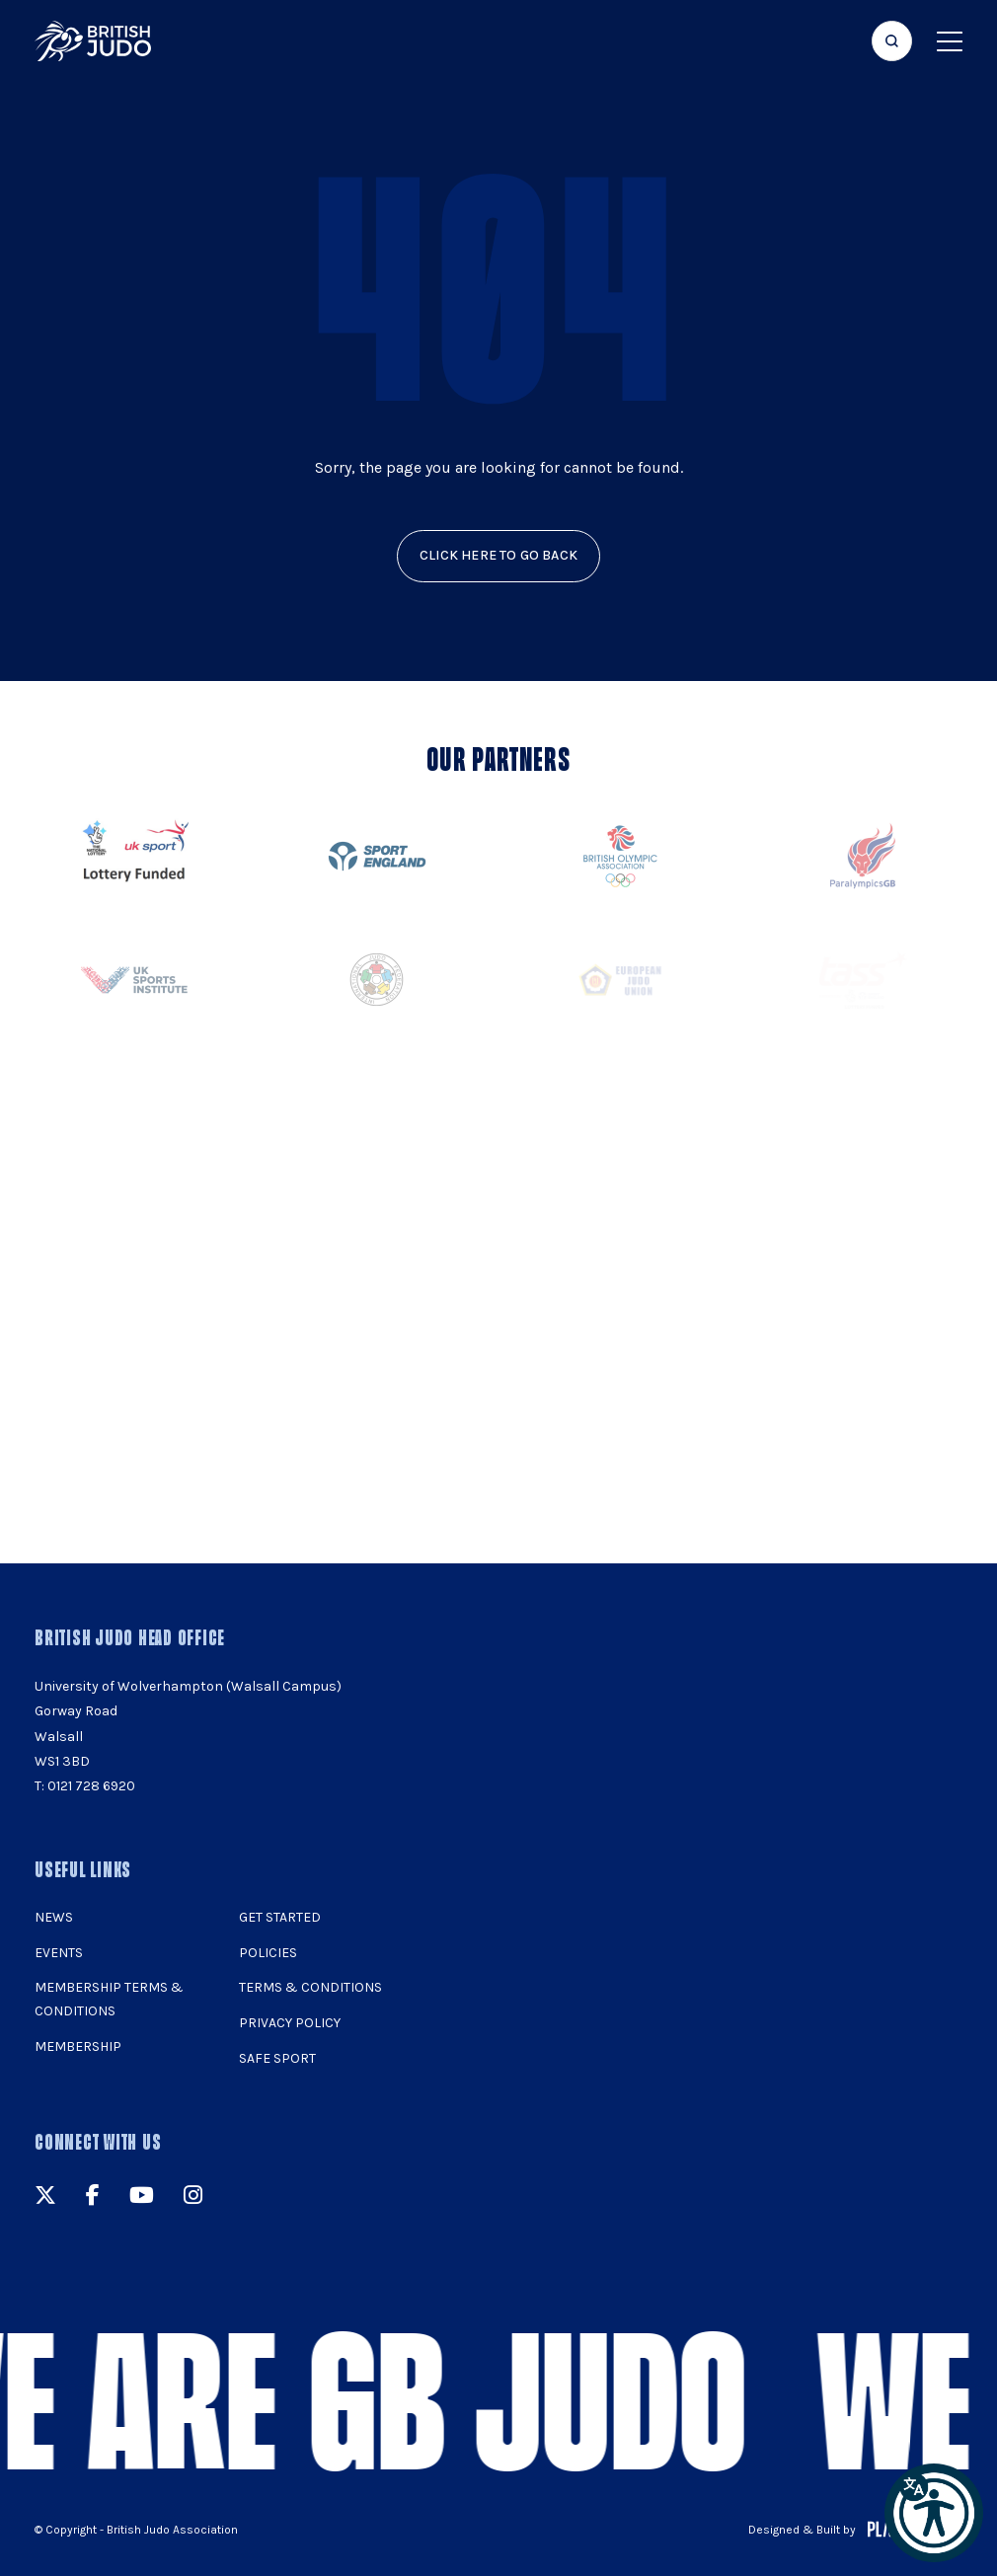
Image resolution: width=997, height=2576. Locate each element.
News (54, 1917)
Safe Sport (277, 2058)
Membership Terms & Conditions (109, 1999)
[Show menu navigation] (949, 41)
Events (59, 1952)
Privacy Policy (290, 2022)
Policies (268, 1952)
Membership (78, 2046)
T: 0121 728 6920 (85, 1786)
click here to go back (498, 555)
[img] (93, 41)
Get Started (280, 1917)
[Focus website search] (892, 41)
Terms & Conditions (310, 1987)
